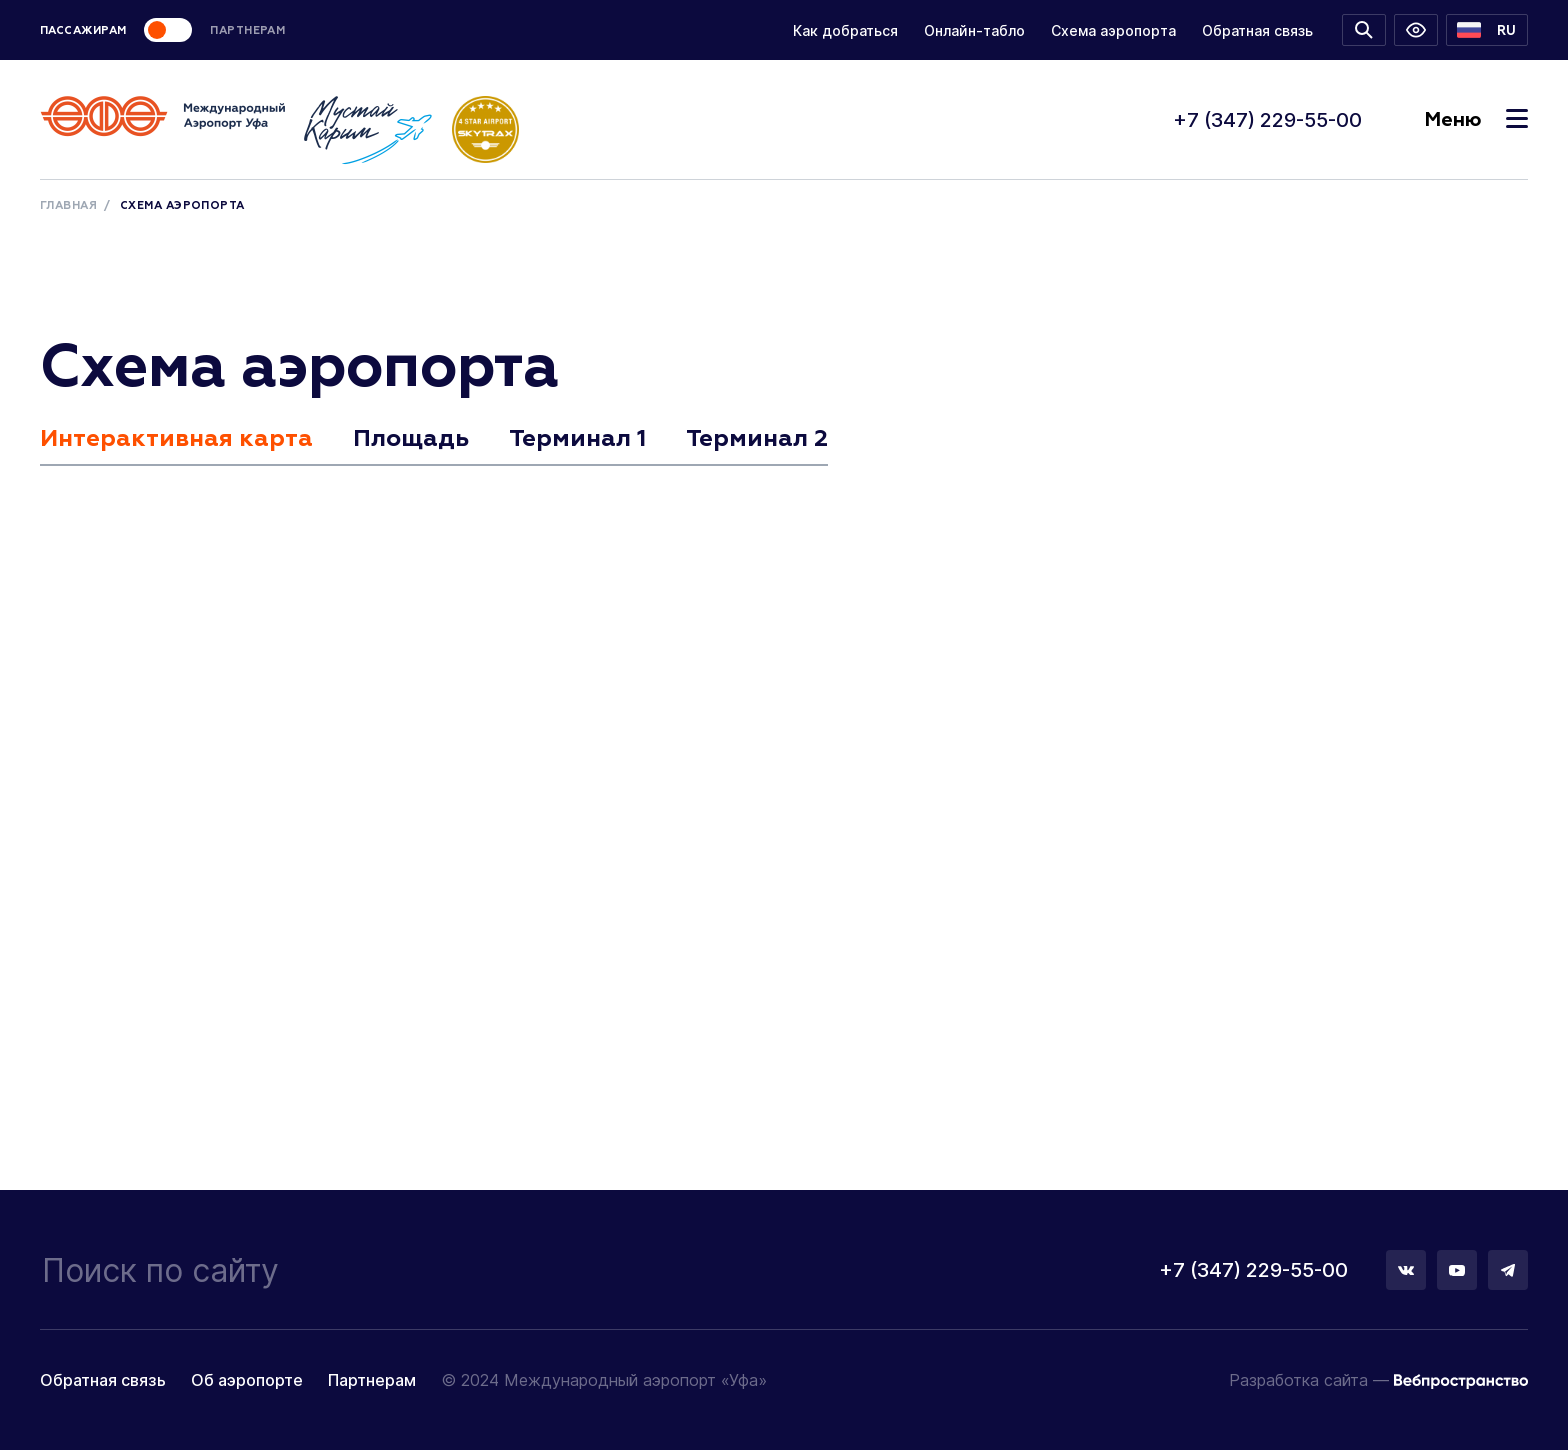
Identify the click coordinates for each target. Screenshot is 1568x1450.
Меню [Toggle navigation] (1476, 120)
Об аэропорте (247, 1380)
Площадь (411, 439)
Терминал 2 (757, 439)
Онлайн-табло (974, 30)
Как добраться (845, 30)
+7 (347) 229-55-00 (1267, 120)
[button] (1487, 30)
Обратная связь (1257, 30)
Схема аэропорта (1113, 30)
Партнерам (372, 1380)
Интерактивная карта (176, 439)
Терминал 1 (577, 439)
